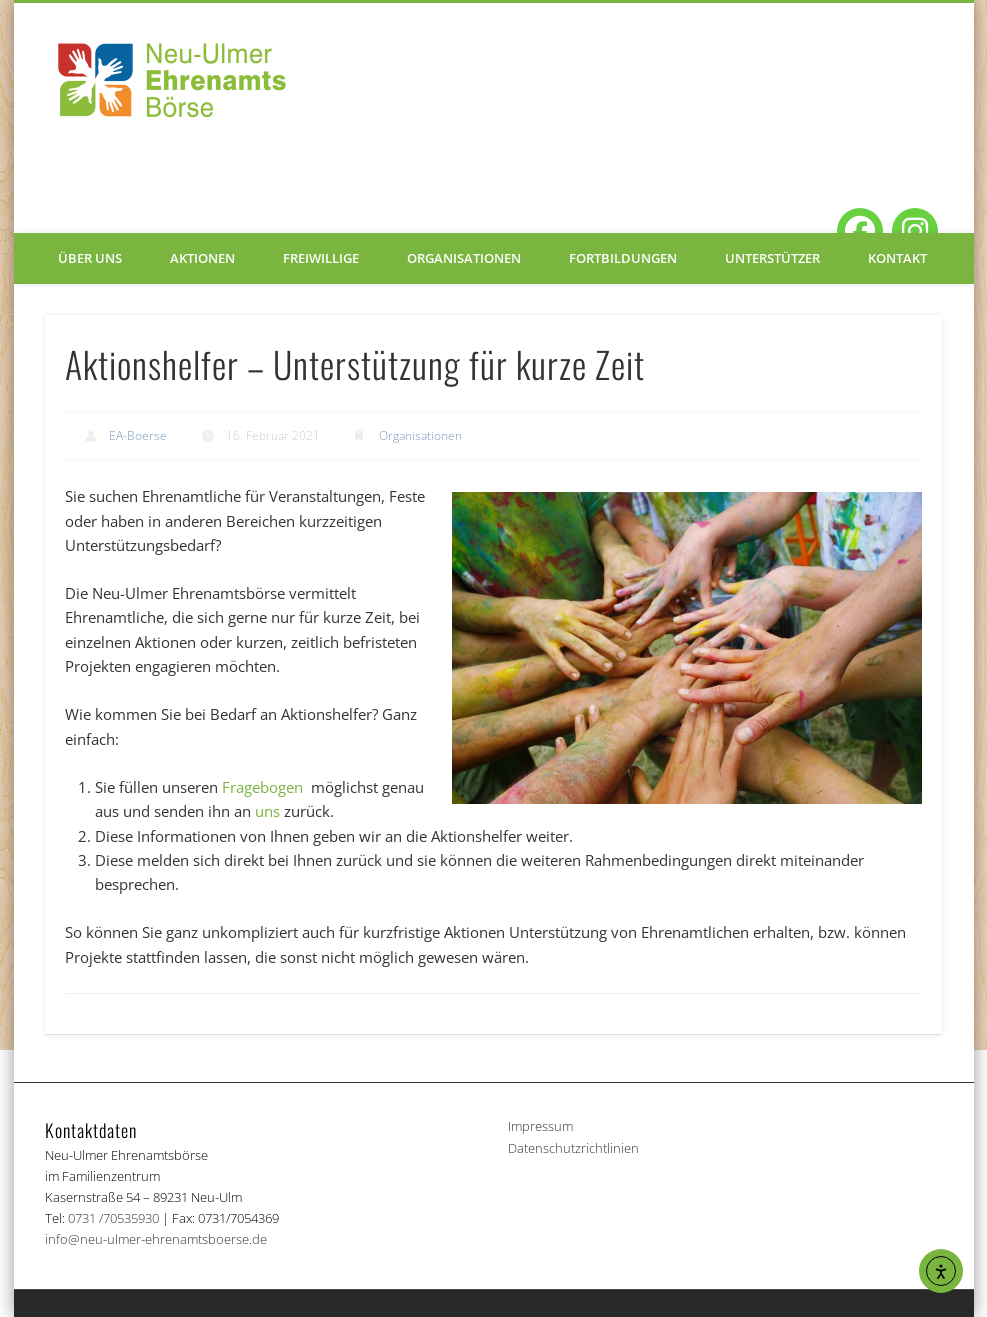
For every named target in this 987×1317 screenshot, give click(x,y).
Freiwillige (321, 258)
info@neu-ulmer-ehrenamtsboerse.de (156, 1239)
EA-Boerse (138, 435)
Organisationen (464, 258)
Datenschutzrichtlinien (573, 1148)
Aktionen (202, 258)
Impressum (540, 1126)
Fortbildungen (623, 258)
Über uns (90, 258)
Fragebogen (264, 787)
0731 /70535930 (113, 1218)
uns (267, 811)
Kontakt (897, 258)
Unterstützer (772, 258)
